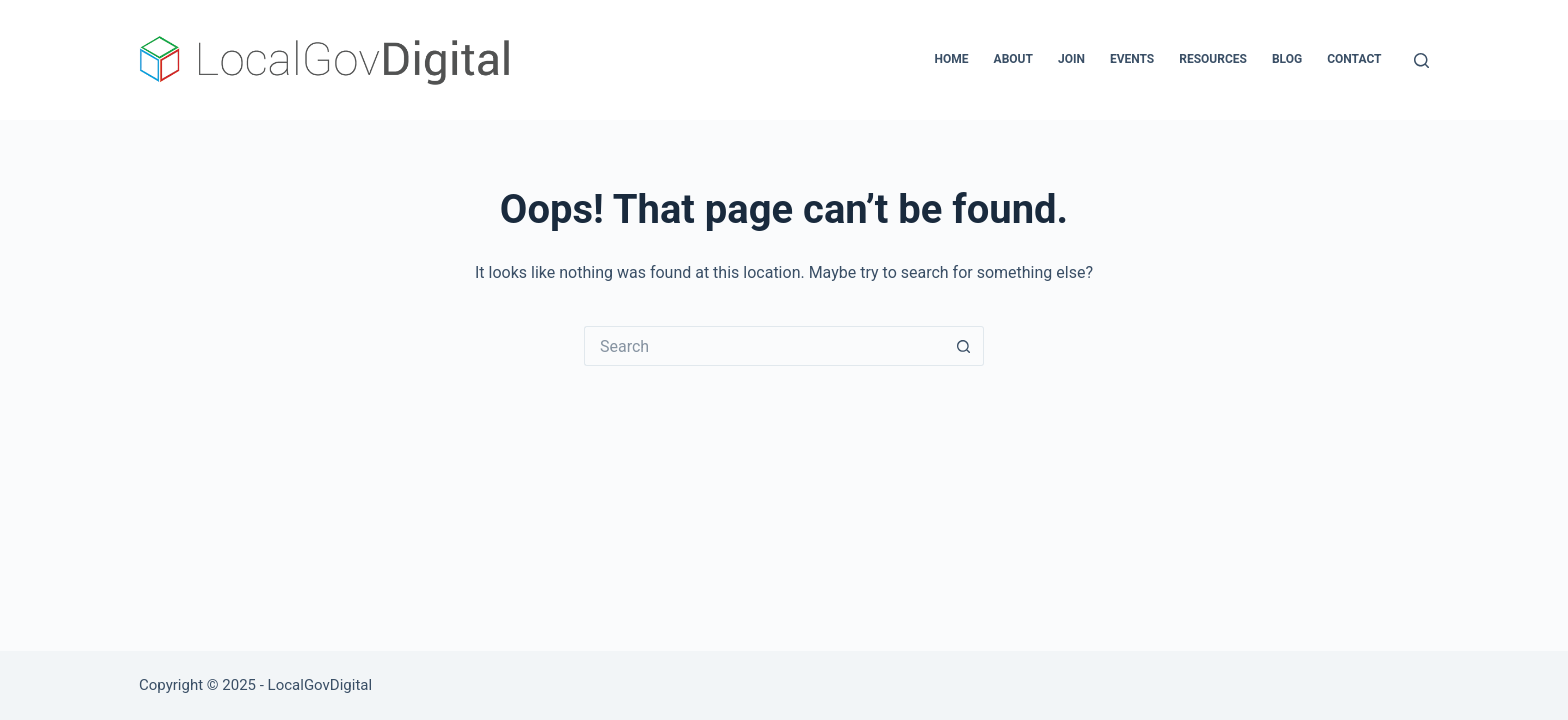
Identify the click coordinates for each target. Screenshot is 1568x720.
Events (1132, 59)
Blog (1287, 59)
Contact (1354, 59)
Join (1071, 59)
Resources (1213, 59)
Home (952, 59)
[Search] (1421, 60)
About (1013, 59)
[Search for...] (764, 346)
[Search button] (964, 346)
